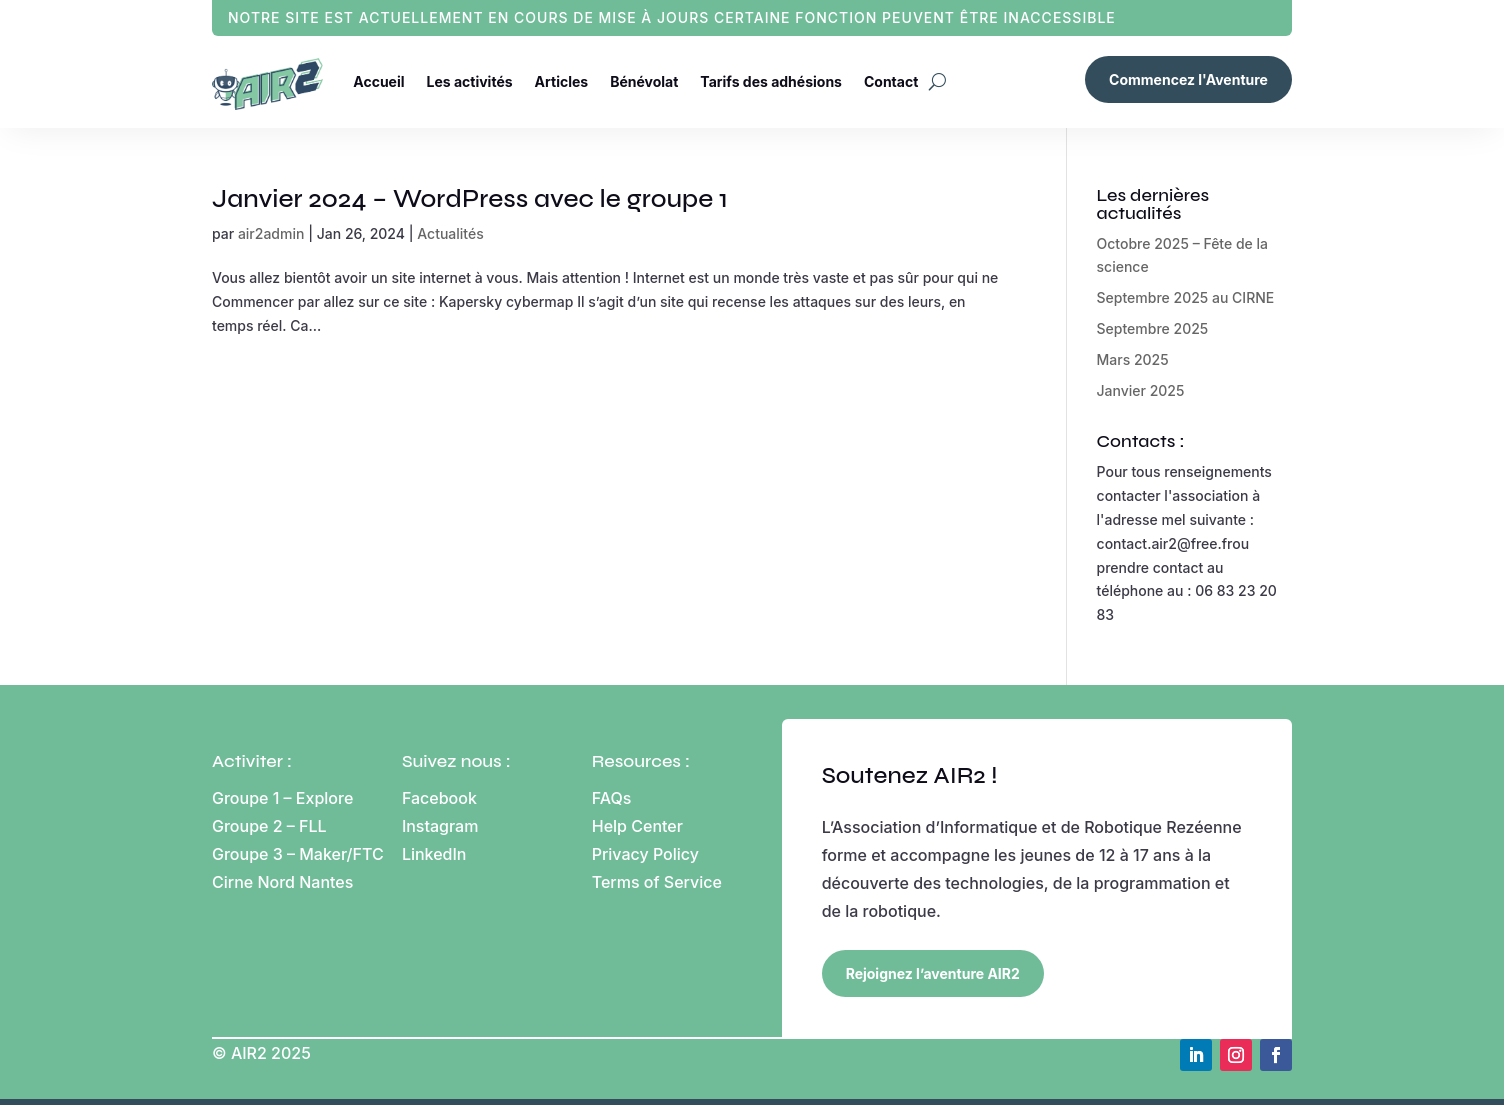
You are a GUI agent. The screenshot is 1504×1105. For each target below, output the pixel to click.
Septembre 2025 (1153, 328)
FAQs (612, 798)
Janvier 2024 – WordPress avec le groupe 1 (470, 198)
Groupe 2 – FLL (269, 826)
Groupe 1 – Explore (285, 798)
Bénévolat (644, 81)
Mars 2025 (1133, 359)
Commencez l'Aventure (1188, 79)
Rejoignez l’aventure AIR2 (933, 973)
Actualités (450, 233)
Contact (891, 81)
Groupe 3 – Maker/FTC (298, 854)
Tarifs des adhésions (771, 81)
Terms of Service (657, 882)
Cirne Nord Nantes (282, 882)
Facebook (439, 798)
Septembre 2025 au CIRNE (1186, 297)
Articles (562, 81)
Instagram (440, 826)
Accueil (378, 81)
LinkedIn (434, 854)
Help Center (637, 826)
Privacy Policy (645, 854)
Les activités (470, 81)
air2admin (271, 233)
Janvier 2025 (1141, 390)
